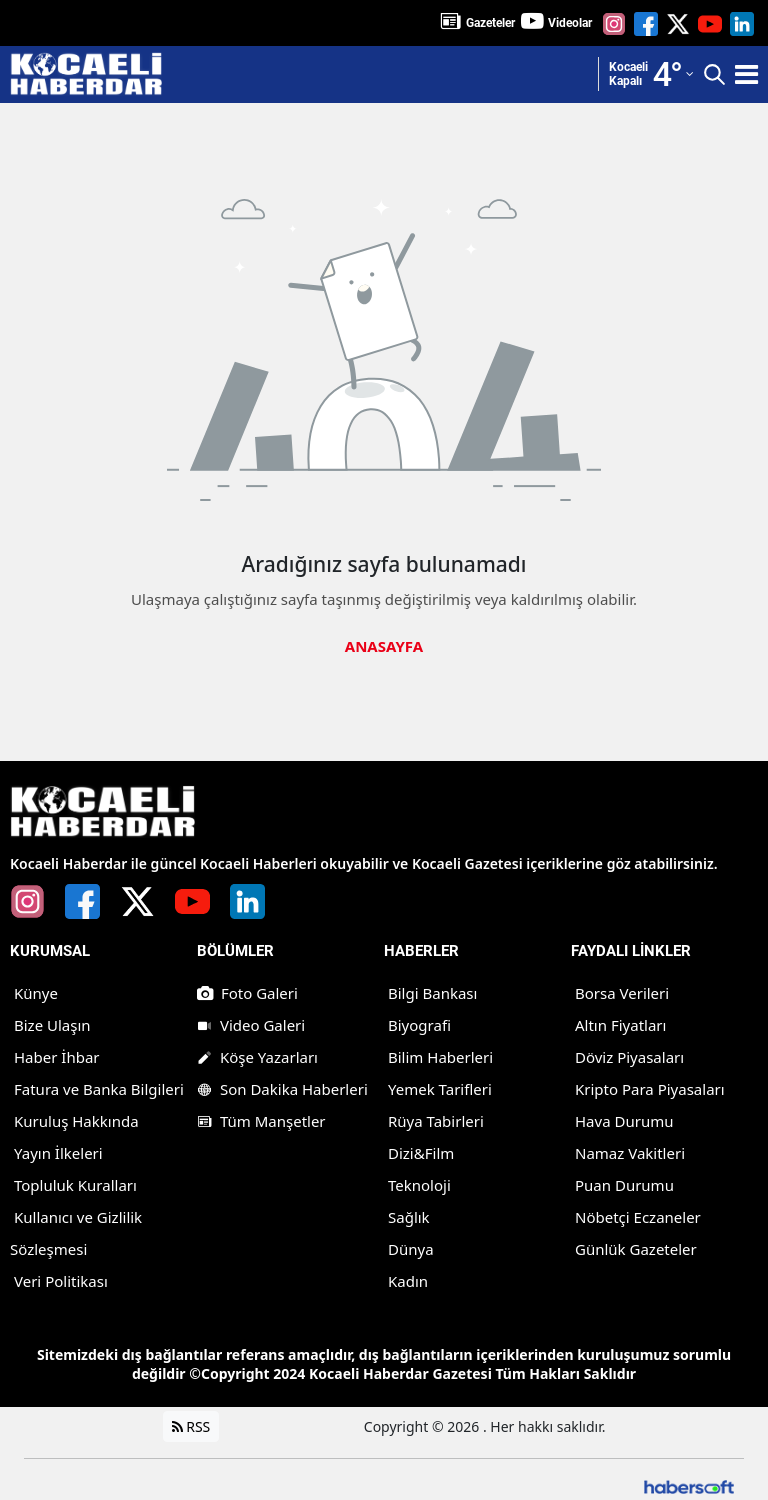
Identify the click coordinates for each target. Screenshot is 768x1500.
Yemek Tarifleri (440, 1089)
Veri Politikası (61, 1281)
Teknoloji (419, 1185)
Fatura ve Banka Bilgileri (99, 1089)
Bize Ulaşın (52, 1025)
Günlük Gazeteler (636, 1249)
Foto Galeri (247, 993)
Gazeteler (490, 23)
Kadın (408, 1281)
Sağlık (409, 1217)
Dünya (411, 1249)
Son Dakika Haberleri (282, 1089)
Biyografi (419, 1025)
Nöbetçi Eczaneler (638, 1217)
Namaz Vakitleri (630, 1153)
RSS (191, 1426)
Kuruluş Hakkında (76, 1121)
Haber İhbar (57, 1057)
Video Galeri (251, 1025)
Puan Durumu (624, 1185)
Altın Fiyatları (620, 1025)
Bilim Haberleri (440, 1057)
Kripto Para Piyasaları (650, 1089)
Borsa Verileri (622, 993)
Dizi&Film (421, 1153)
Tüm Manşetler (261, 1121)
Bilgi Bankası (432, 993)
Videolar (570, 23)
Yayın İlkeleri (58, 1153)
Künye (36, 993)
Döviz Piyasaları (629, 1057)
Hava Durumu (624, 1121)
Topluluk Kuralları (75, 1185)
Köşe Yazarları (257, 1057)
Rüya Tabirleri (436, 1121)
